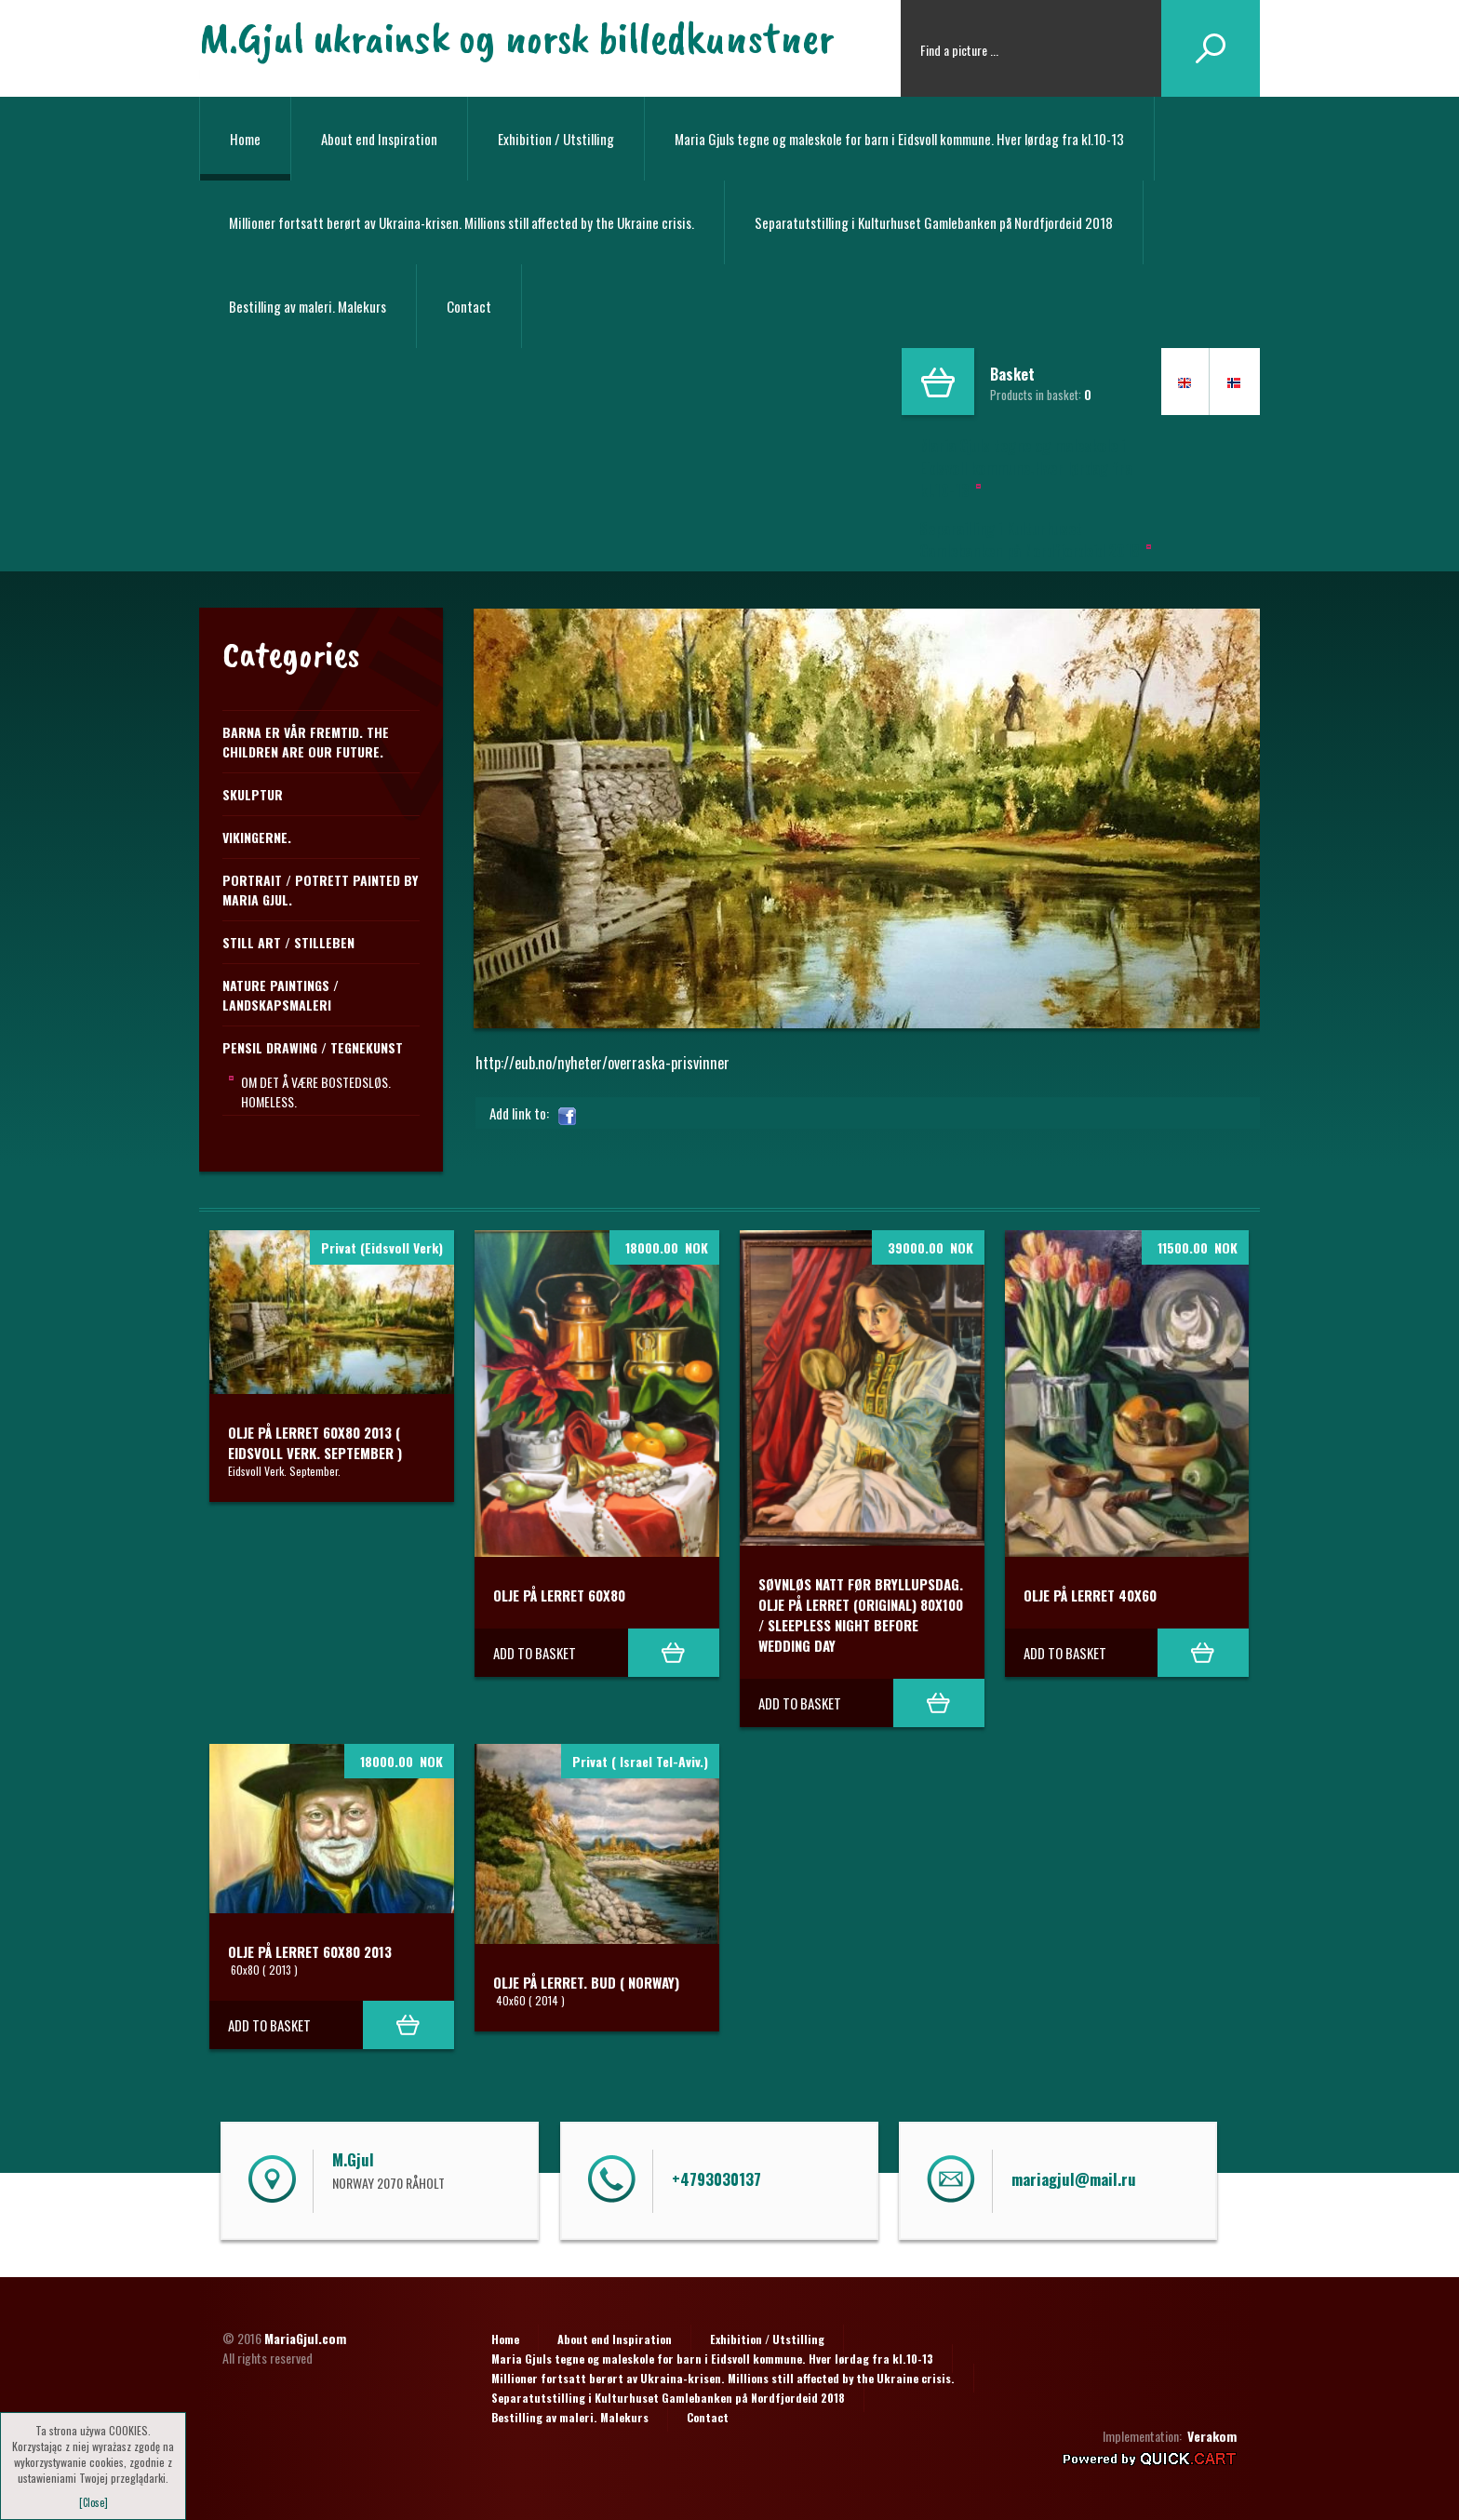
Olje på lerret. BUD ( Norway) (586, 1982)
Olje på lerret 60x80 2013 (310, 1951)
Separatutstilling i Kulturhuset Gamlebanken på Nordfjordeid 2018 (934, 222)
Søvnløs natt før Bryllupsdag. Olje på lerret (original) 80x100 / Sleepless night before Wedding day (860, 1614)
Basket (1012, 374)
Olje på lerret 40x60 (1090, 1595)
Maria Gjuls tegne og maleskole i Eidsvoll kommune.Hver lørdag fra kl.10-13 (1025, 468)
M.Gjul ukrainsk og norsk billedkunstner (516, 37)
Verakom (1212, 2436)
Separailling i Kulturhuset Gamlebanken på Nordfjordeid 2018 (1029, 539)
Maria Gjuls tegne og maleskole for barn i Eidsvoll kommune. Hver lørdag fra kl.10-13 (899, 138)
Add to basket (534, 1652)
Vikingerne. (256, 837)
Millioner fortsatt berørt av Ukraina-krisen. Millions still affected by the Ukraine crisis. (461, 222)
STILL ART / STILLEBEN (288, 942)
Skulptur (252, 794)
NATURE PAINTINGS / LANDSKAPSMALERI (280, 994)
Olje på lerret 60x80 (559, 1595)
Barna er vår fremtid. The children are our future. (305, 741)
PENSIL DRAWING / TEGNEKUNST (312, 1047)
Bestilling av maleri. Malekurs (307, 306)
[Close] (93, 2502)
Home (245, 138)
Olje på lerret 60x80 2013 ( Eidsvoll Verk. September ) (315, 1442)
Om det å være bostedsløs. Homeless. (316, 1091)
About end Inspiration (379, 138)
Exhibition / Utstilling (556, 138)
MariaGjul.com (305, 2338)
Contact (469, 306)
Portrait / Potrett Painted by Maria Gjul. (320, 889)
